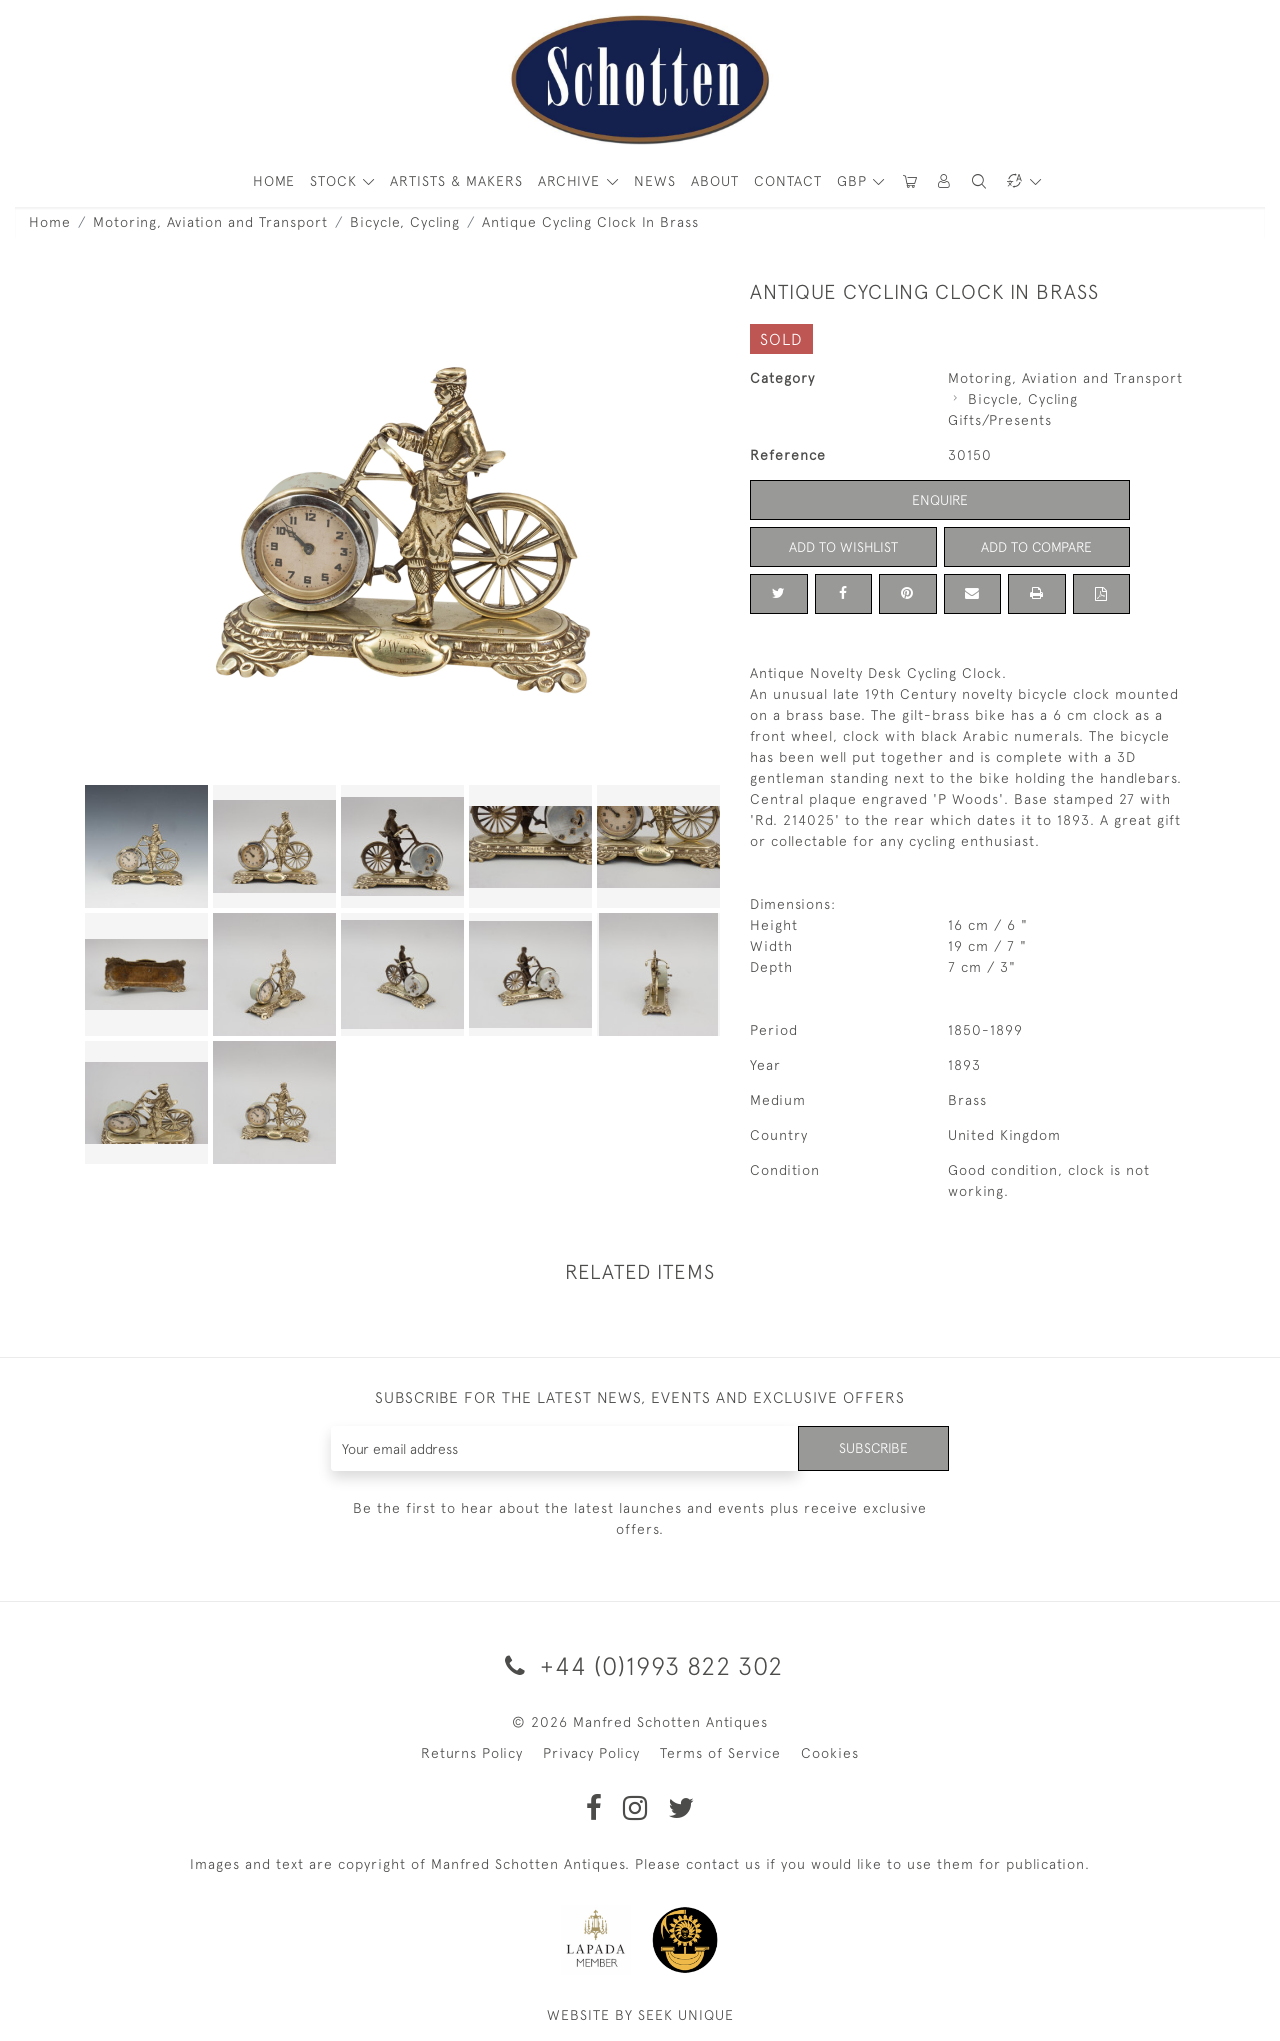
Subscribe (873, 1448)
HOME (274, 181)
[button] (945, 181)
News (655, 181)
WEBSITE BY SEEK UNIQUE (640, 2015)
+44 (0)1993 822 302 (640, 1665)
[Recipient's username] (564, 1448)
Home (50, 222)
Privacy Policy (591, 1753)
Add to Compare (1037, 547)
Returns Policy (472, 1753)
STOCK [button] (336, 181)
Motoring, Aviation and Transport (210, 222)
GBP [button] (854, 181)
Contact (788, 181)
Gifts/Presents (1000, 420)
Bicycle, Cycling (405, 222)
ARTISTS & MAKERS (456, 181)
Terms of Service (720, 1753)
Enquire (940, 500)
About (715, 181)
